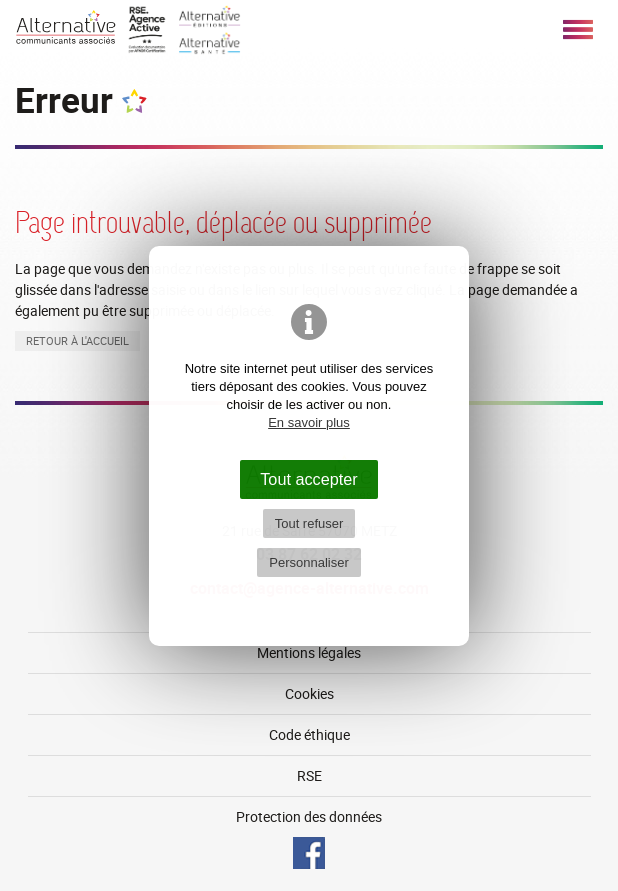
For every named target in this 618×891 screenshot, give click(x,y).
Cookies (309, 693)
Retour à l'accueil (77, 340)
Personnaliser (309, 562)
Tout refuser (309, 523)
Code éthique (309, 734)
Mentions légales (309, 652)
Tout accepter (309, 479)
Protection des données (309, 816)
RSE (309, 775)
